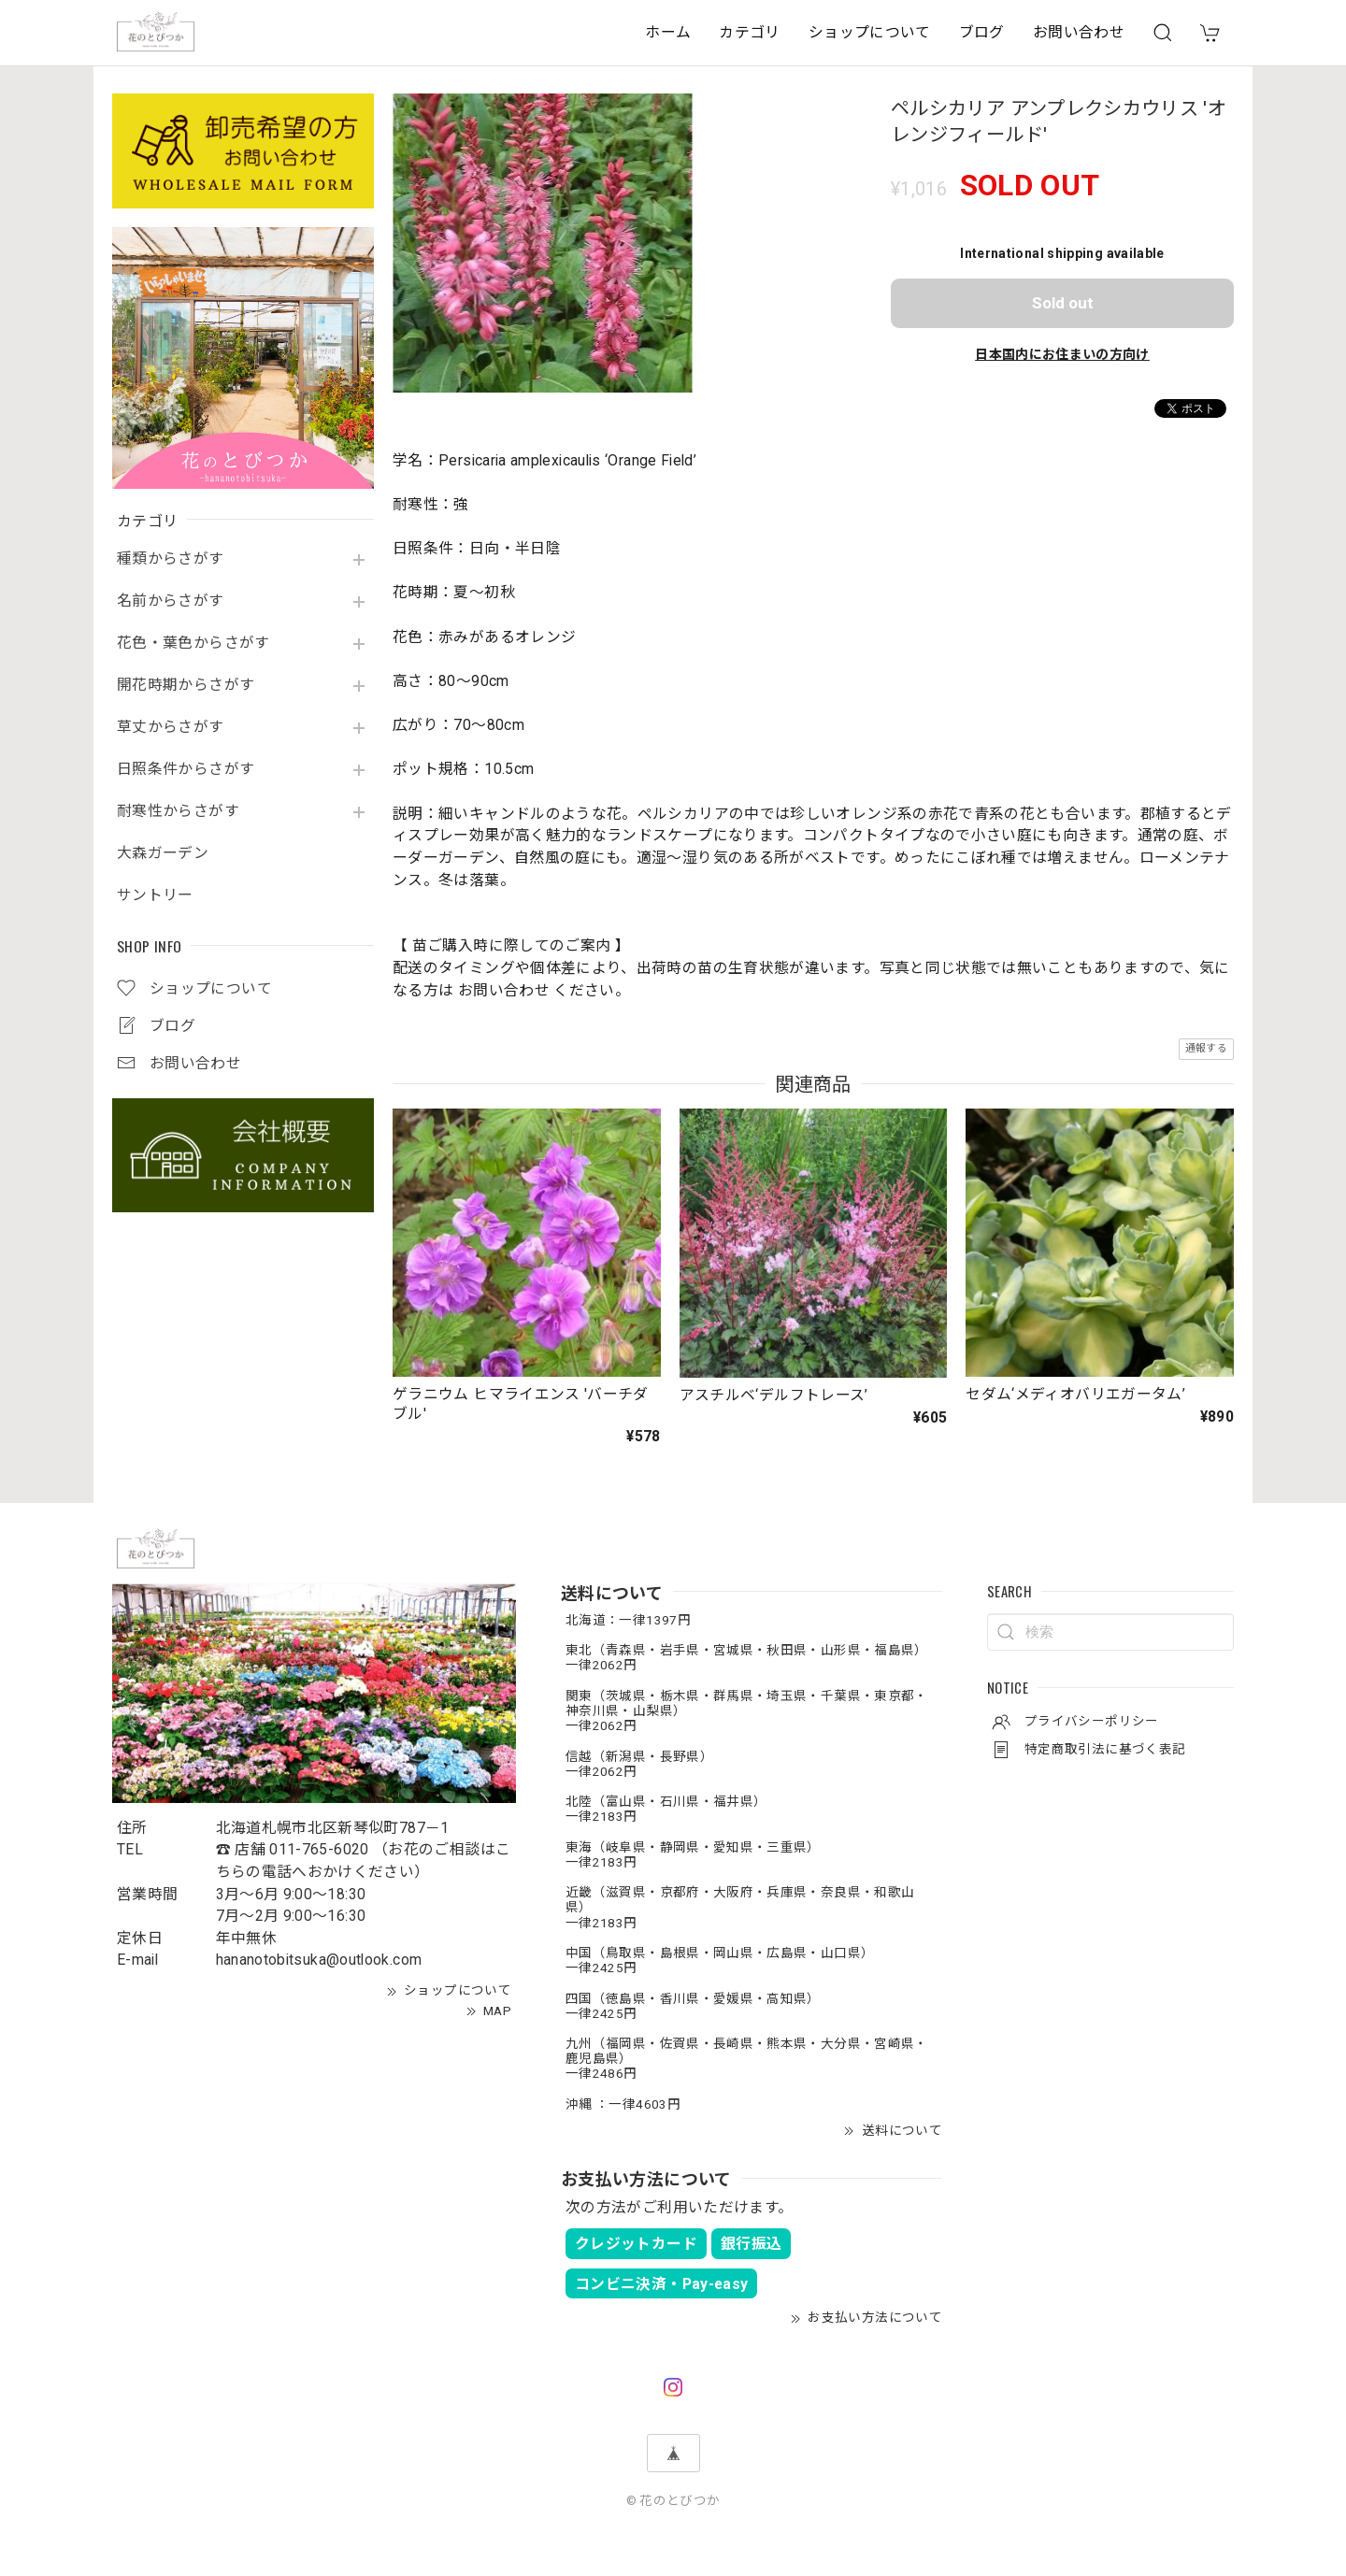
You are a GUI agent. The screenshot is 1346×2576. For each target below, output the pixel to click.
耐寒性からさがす (178, 811)
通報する (1206, 1048)
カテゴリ (749, 32)
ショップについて (870, 32)
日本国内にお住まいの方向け (1062, 354)
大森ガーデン (162, 853)
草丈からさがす (170, 727)
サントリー (155, 895)
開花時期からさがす (185, 685)
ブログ (982, 32)
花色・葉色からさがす (193, 643)
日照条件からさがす (185, 769)
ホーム (668, 32)
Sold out (1063, 302)
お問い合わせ (1078, 32)
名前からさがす (170, 601)
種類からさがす (170, 559)
